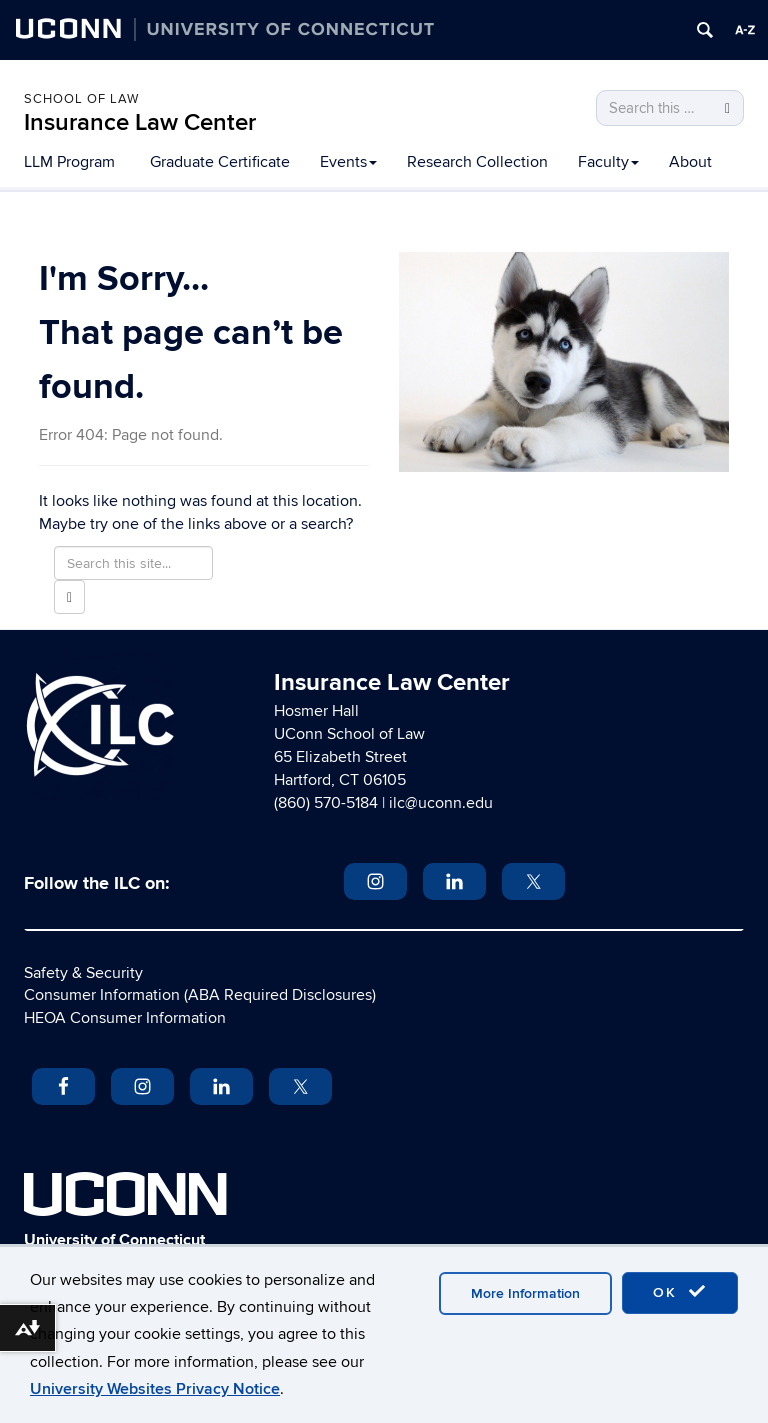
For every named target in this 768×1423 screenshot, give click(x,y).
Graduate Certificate (220, 162)
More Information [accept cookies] (525, 1293)
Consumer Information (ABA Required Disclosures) (200, 995)
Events (348, 162)
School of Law (81, 99)
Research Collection (477, 162)
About (690, 162)
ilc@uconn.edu (441, 803)
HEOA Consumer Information (125, 1018)
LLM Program (69, 162)
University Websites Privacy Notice (155, 1389)
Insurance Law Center (140, 122)
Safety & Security (83, 973)
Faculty (608, 162)
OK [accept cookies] (680, 1292)
